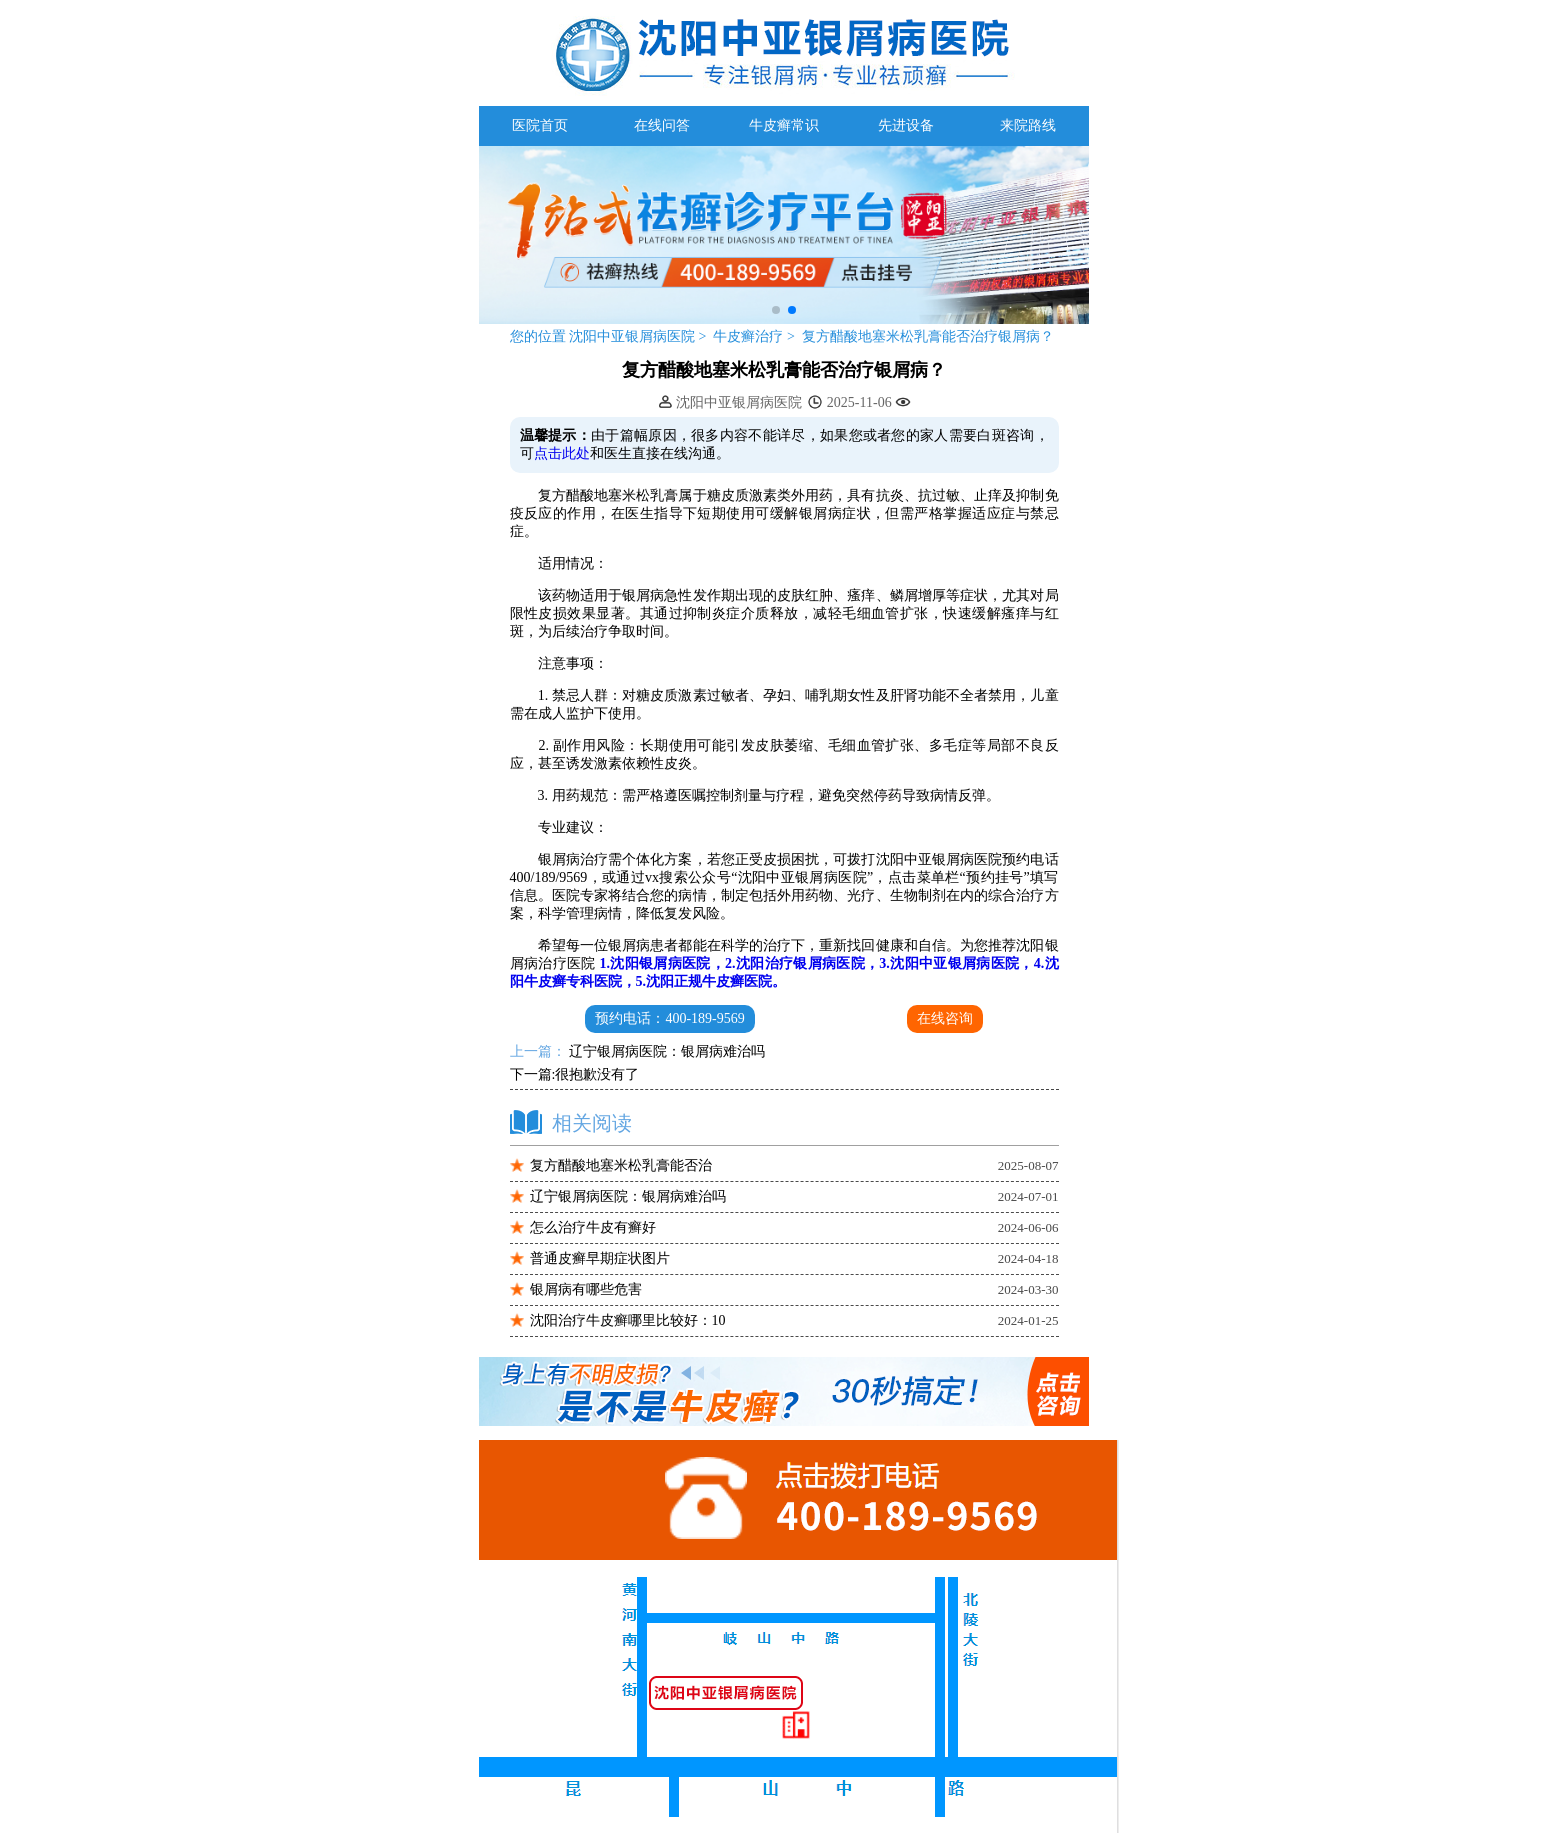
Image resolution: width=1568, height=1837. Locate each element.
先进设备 (906, 125)
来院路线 (1028, 125)
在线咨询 (945, 1018)
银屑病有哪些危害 (586, 1289)
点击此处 (562, 453)
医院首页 (540, 125)
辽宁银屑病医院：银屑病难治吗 (666, 1051)
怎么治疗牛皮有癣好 (593, 1227)
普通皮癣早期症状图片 (600, 1258)
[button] (776, 310)
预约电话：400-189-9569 (669, 1018)
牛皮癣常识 (784, 125)
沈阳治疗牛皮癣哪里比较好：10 (628, 1320)
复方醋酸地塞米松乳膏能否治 (621, 1165)
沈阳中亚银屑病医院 (632, 336)
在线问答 (662, 125)
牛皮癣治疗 (750, 336)
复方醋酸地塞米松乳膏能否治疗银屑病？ (928, 336)
